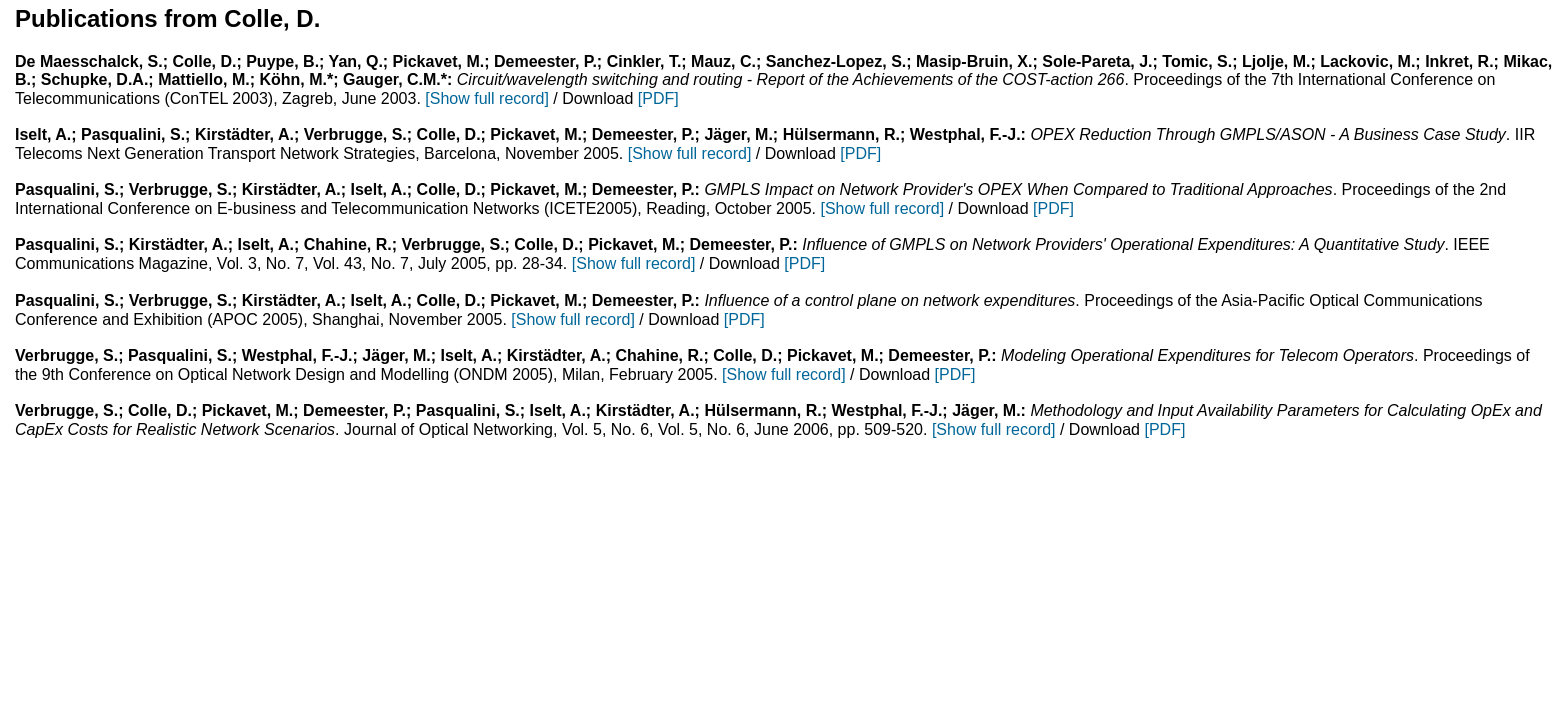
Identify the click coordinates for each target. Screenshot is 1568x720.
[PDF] (658, 98)
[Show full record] (487, 98)
